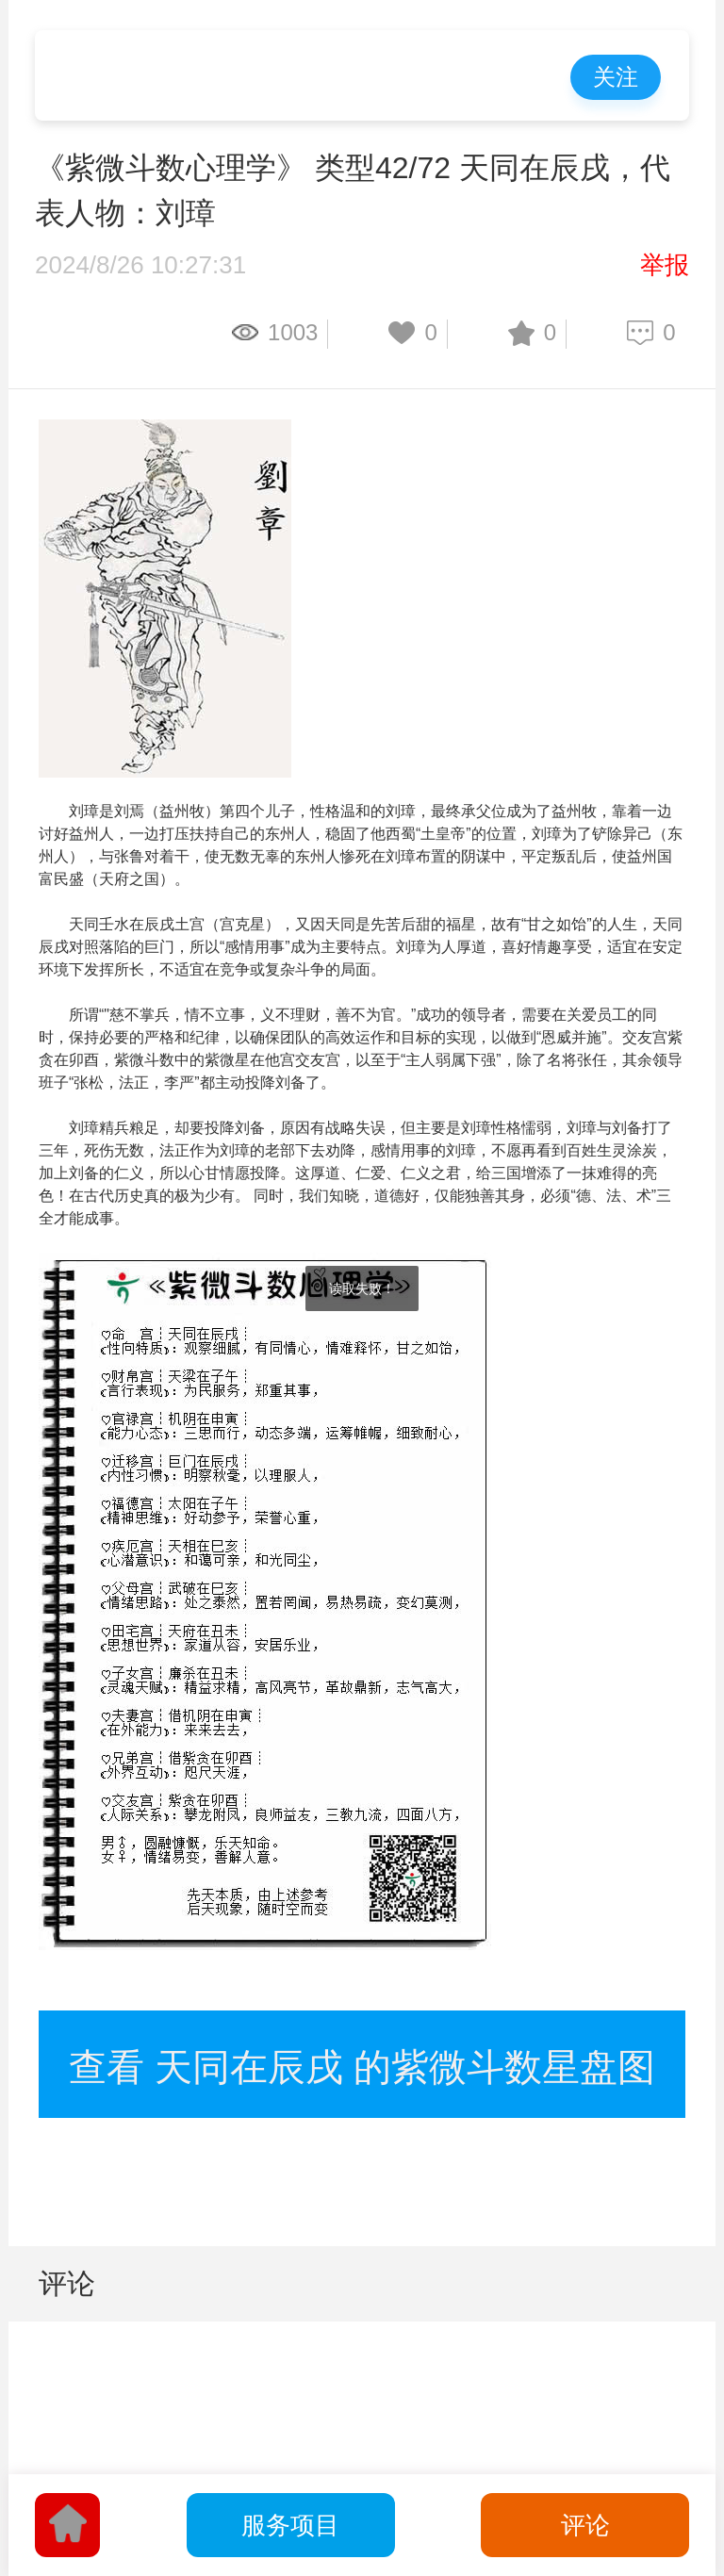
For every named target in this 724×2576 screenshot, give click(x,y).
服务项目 (290, 2525)
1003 (293, 332)
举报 (664, 265)
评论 (585, 2525)
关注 (615, 77)
